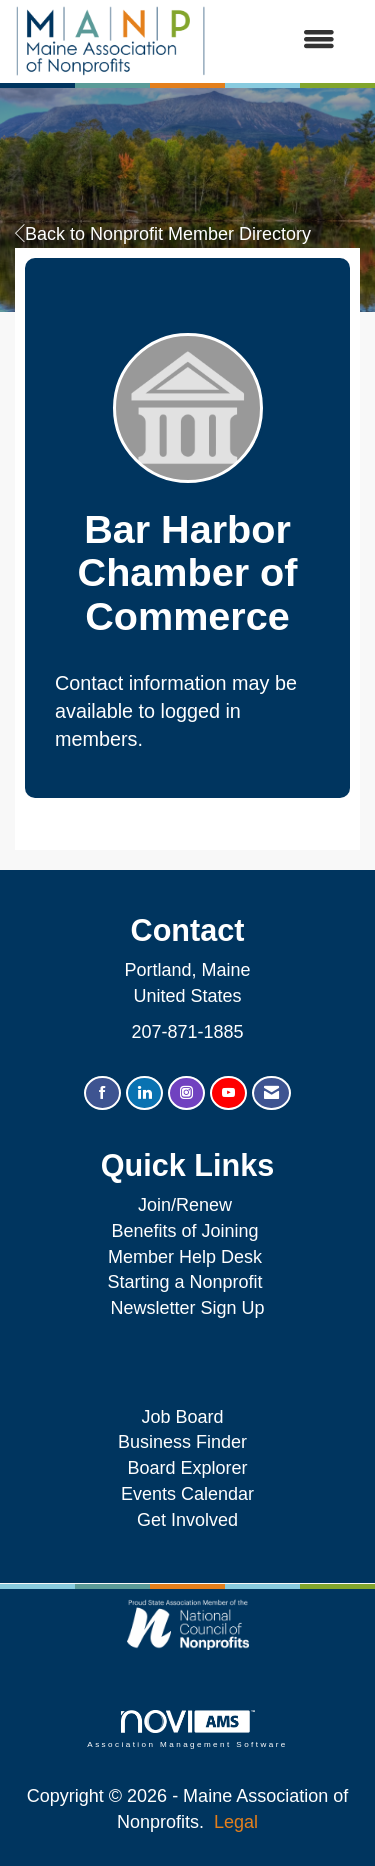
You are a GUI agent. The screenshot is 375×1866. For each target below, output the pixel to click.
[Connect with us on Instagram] (186, 1093)
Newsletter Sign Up (187, 1308)
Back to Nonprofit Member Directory (163, 234)
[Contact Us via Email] (271, 1093)
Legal (236, 1822)
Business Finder (187, 1442)
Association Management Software (187, 1729)
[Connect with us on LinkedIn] (144, 1093)
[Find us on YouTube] (228, 1093)
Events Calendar (187, 1494)
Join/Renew (185, 1205)
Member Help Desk (185, 1257)
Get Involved (187, 1520)
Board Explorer (187, 1468)
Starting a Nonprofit (184, 1282)
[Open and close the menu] (280, 41)
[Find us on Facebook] (102, 1093)
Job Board (187, 1417)
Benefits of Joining (184, 1231)
